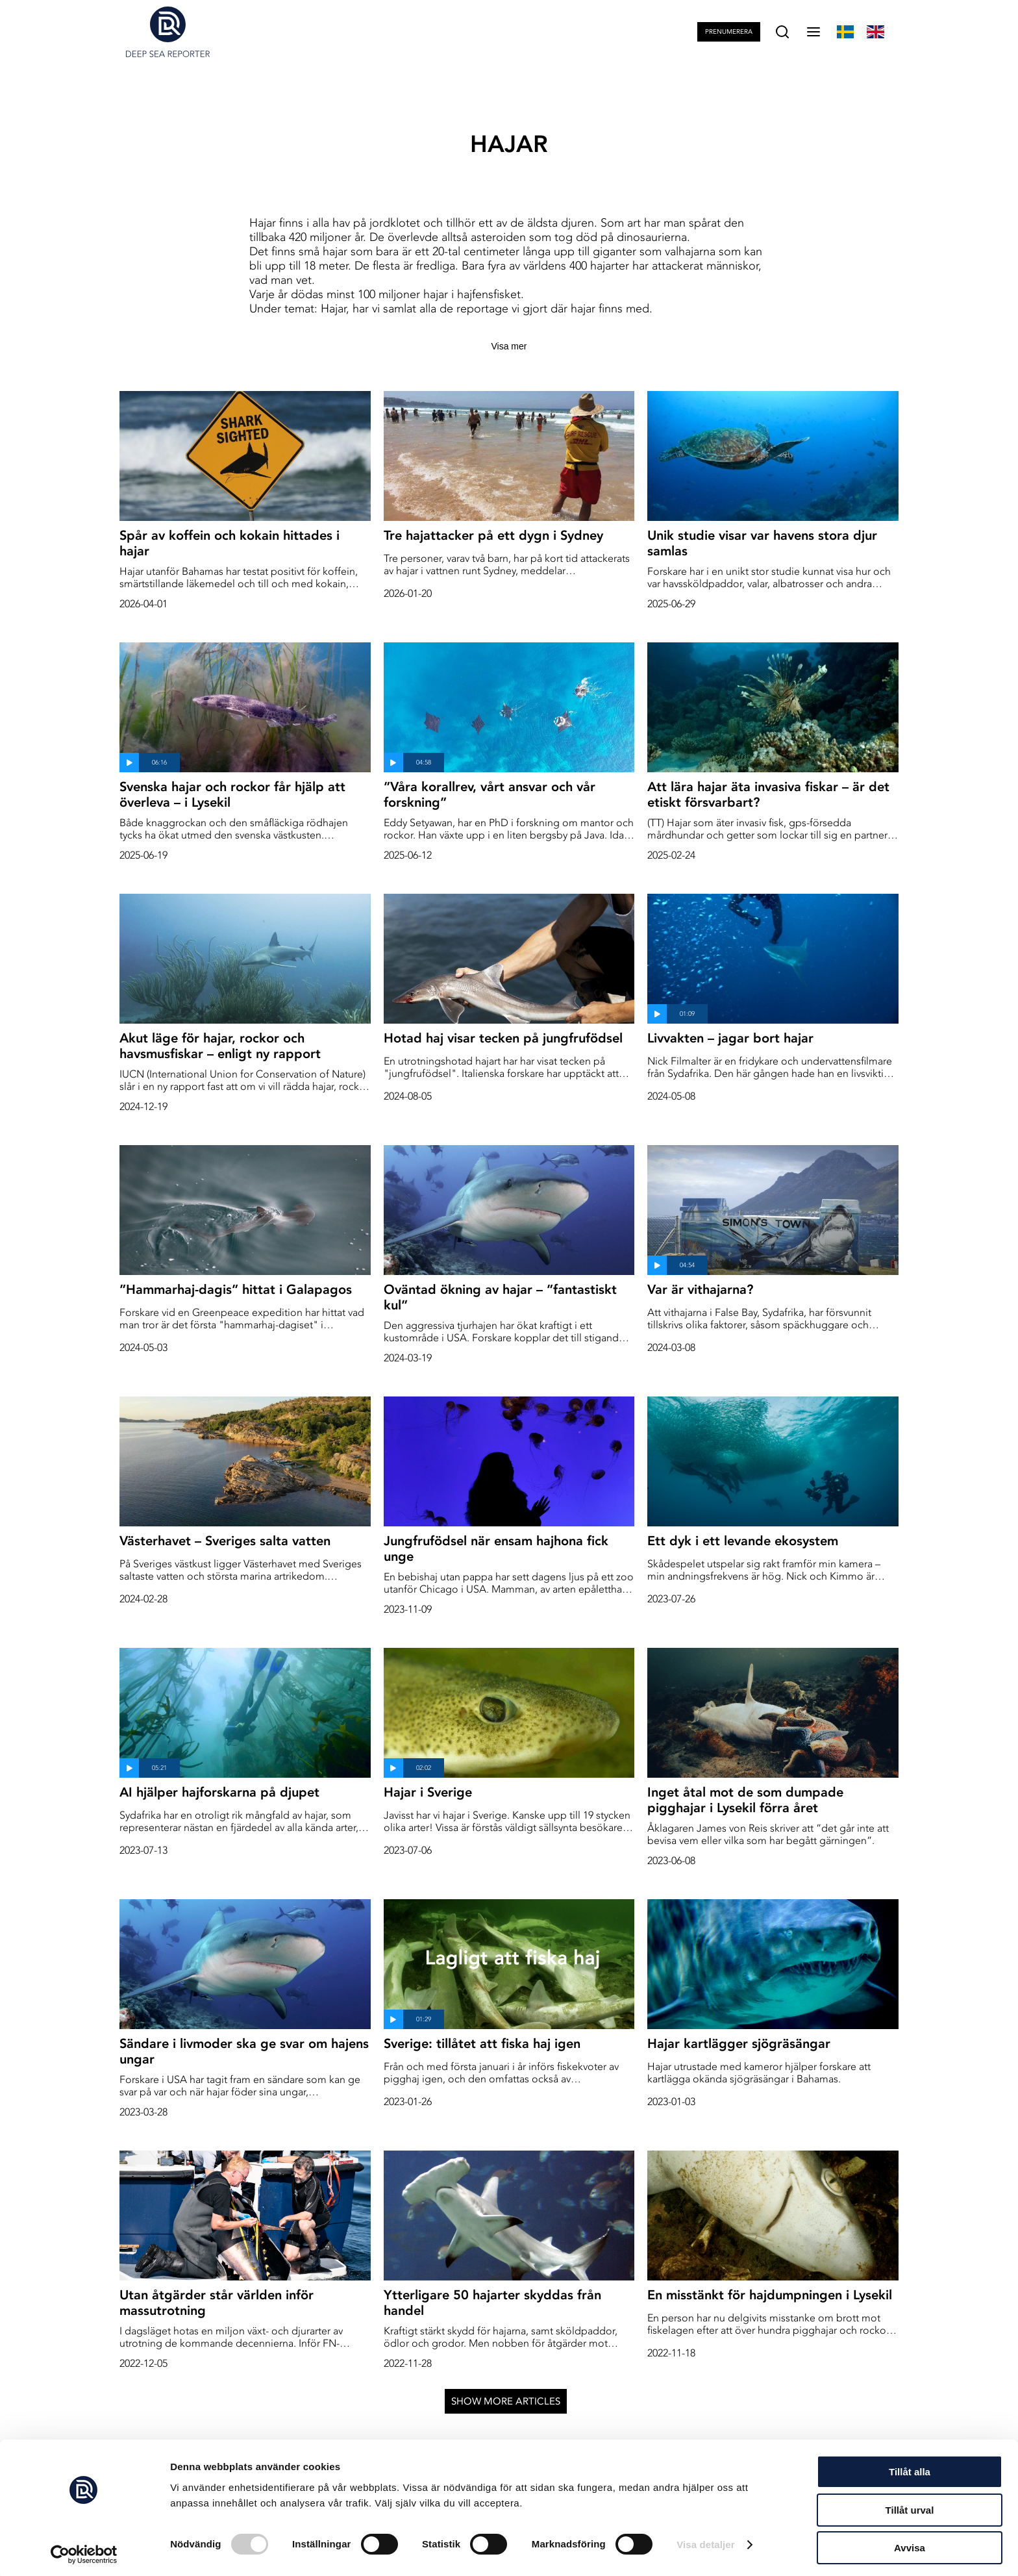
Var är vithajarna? (700, 1289)
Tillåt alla (909, 2467)
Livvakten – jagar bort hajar (730, 1038)
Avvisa (909, 2543)
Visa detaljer (705, 2540)
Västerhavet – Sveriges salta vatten (224, 1540)
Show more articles (505, 2401)
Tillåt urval (910, 2506)
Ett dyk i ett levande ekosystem (742, 1540)
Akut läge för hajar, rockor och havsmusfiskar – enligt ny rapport (220, 1045)
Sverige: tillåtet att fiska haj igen (482, 2043)
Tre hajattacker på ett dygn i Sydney (493, 535)
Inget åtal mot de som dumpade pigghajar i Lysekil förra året (745, 1799)
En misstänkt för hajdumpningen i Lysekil (769, 2295)
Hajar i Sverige (428, 1792)
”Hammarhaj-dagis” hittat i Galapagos (235, 1289)
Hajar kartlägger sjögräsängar (738, 2043)
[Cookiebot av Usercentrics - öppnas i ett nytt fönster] (84, 2550)
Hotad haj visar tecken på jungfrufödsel (503, 1038)
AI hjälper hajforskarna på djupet (219, 1792)
